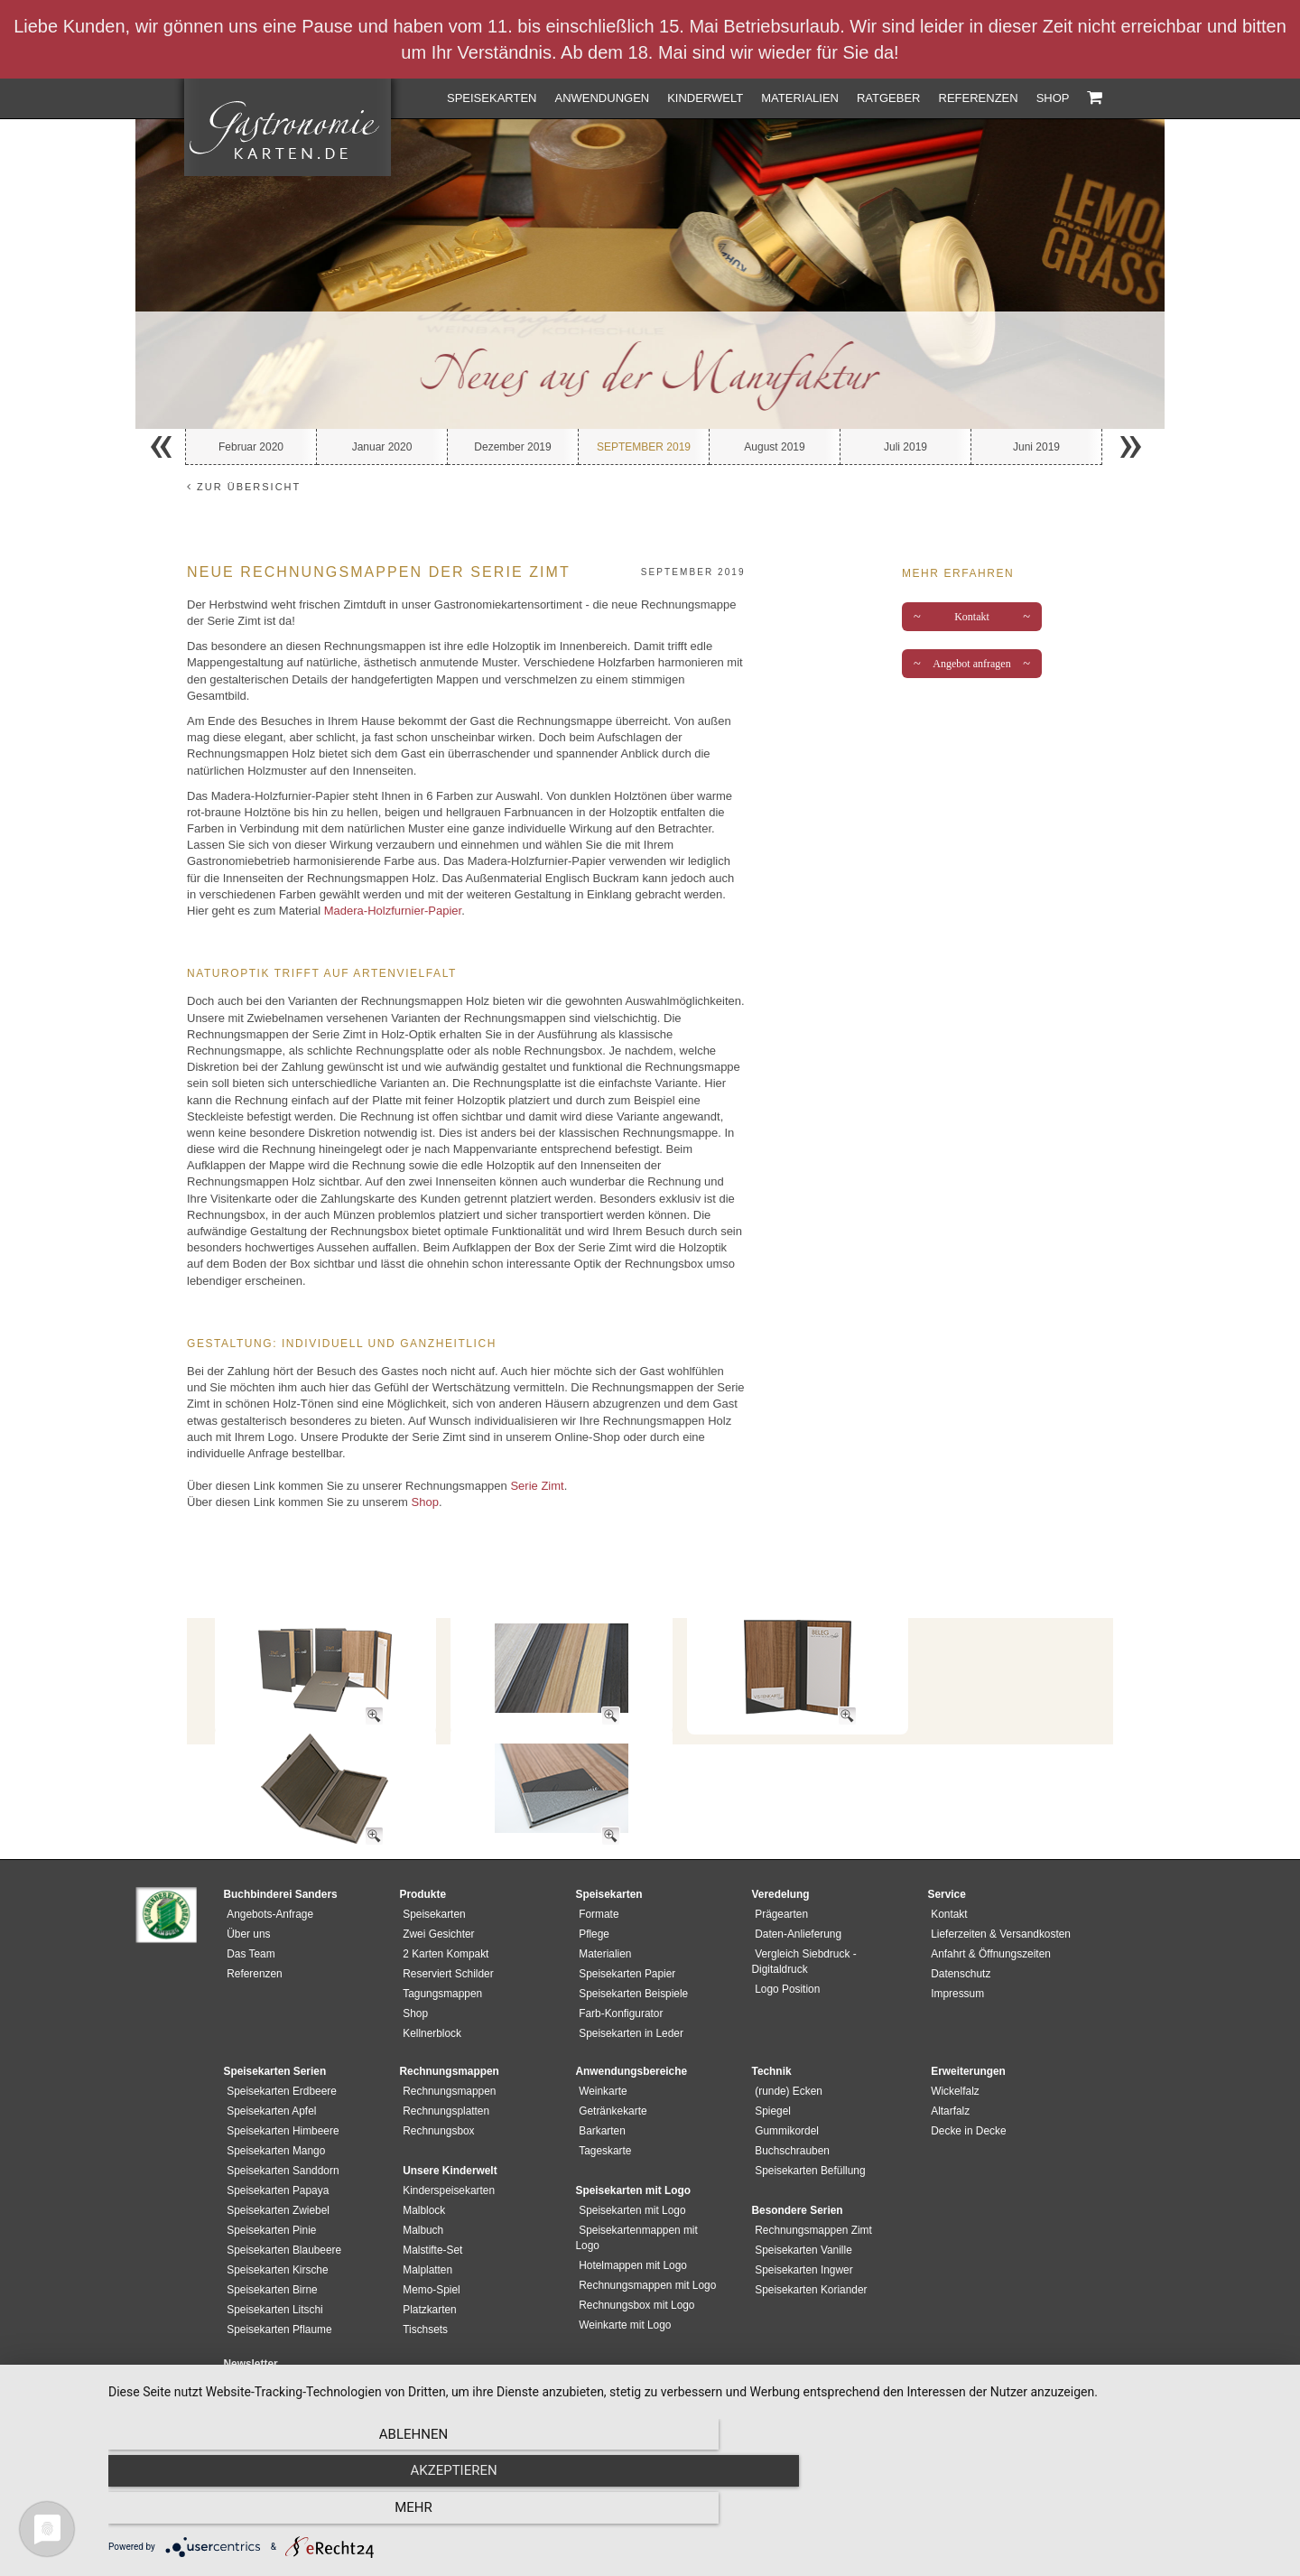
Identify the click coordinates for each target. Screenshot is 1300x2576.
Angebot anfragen (972, 663)
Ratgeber (889, 98)
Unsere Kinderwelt (447, 2123)
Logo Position (784, 1942)
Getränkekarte (610, 2064)
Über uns (245, 1887)
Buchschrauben (789, 2103)
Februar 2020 (250, 447)
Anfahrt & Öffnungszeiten (988, 1907)
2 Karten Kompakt (443, 1907)
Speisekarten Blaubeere (281, 2203)
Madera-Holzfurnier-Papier (392, 910)
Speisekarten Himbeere (280, 2084)
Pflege (591, 1887)
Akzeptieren (695, 2514)
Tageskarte (602, 2103)
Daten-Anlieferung (795, 1887)
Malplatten (425, 2223)
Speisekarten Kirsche (274, 2223)
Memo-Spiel (428, 2243)
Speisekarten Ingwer (801, 2223)
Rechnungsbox (435, 2084)
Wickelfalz (952, 2044)
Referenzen (978, 98)
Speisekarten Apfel (268, 2064)
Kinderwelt (705, 98)
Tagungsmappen (439, 1946)
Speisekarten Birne (269, 2243)
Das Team (248, 1907)
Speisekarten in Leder (628, 1986)
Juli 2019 (905, 447)
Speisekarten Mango (273, 2103)
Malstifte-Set (430, 2203)
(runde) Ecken (786, 2044)
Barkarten (599, 2084)
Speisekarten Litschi (272, 2262)
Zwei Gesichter (435, 1887)
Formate (596, 1867)
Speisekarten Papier (624, 1926)
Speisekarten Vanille (801, 2203)
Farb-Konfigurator (618, 1966)
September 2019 (644, 447)
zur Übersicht (244, 486)
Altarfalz (947, 2064)
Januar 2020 (382, 447)
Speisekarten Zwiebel (275, 2163)
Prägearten (778, 1867)
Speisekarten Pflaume (276, 2282)
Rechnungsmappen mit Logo (644, 2223)
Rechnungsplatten (443, 2064)
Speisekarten (491, 98)
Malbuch (420, 2183)
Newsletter (251, 2317)
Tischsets (422, 2282)
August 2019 (774, 447)
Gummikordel (784, 2084)
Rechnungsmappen (446, 2044)
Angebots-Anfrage (267, 1867)
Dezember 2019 (512, 447)
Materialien (800, 98)
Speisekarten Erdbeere (279, 2044)
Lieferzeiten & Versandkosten (998, 1887)
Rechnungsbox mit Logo (634, 2243)
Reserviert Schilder (445, 1926)
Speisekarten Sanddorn (280, 2123)
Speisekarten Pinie (268, 2183)
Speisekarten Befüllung (807, 2123)
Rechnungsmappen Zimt (810, 2183)
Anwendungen (601, 98)
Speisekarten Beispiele (630, 1946)
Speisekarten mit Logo (629, 2163)
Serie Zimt (536, 1486)
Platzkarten (426, 2262)
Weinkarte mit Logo (622, 2262)
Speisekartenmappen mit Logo (648, 2183)
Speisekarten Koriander (808, 2243)
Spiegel (770, 2064)
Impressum (954, 1946)
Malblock (421, 2163)
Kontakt (972, 616)
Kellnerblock (429, 1986)
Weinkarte (600, 2044)
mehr (1106, 2514)
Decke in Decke (965, 2084)
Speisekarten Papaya (275, 2143)
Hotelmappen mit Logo (630, 2203)
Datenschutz (958, 1926)
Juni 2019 (1036, 447)
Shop (1053, 98)
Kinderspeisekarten (446, 2143)
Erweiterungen (965, 2024)
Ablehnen (284, 2514)
